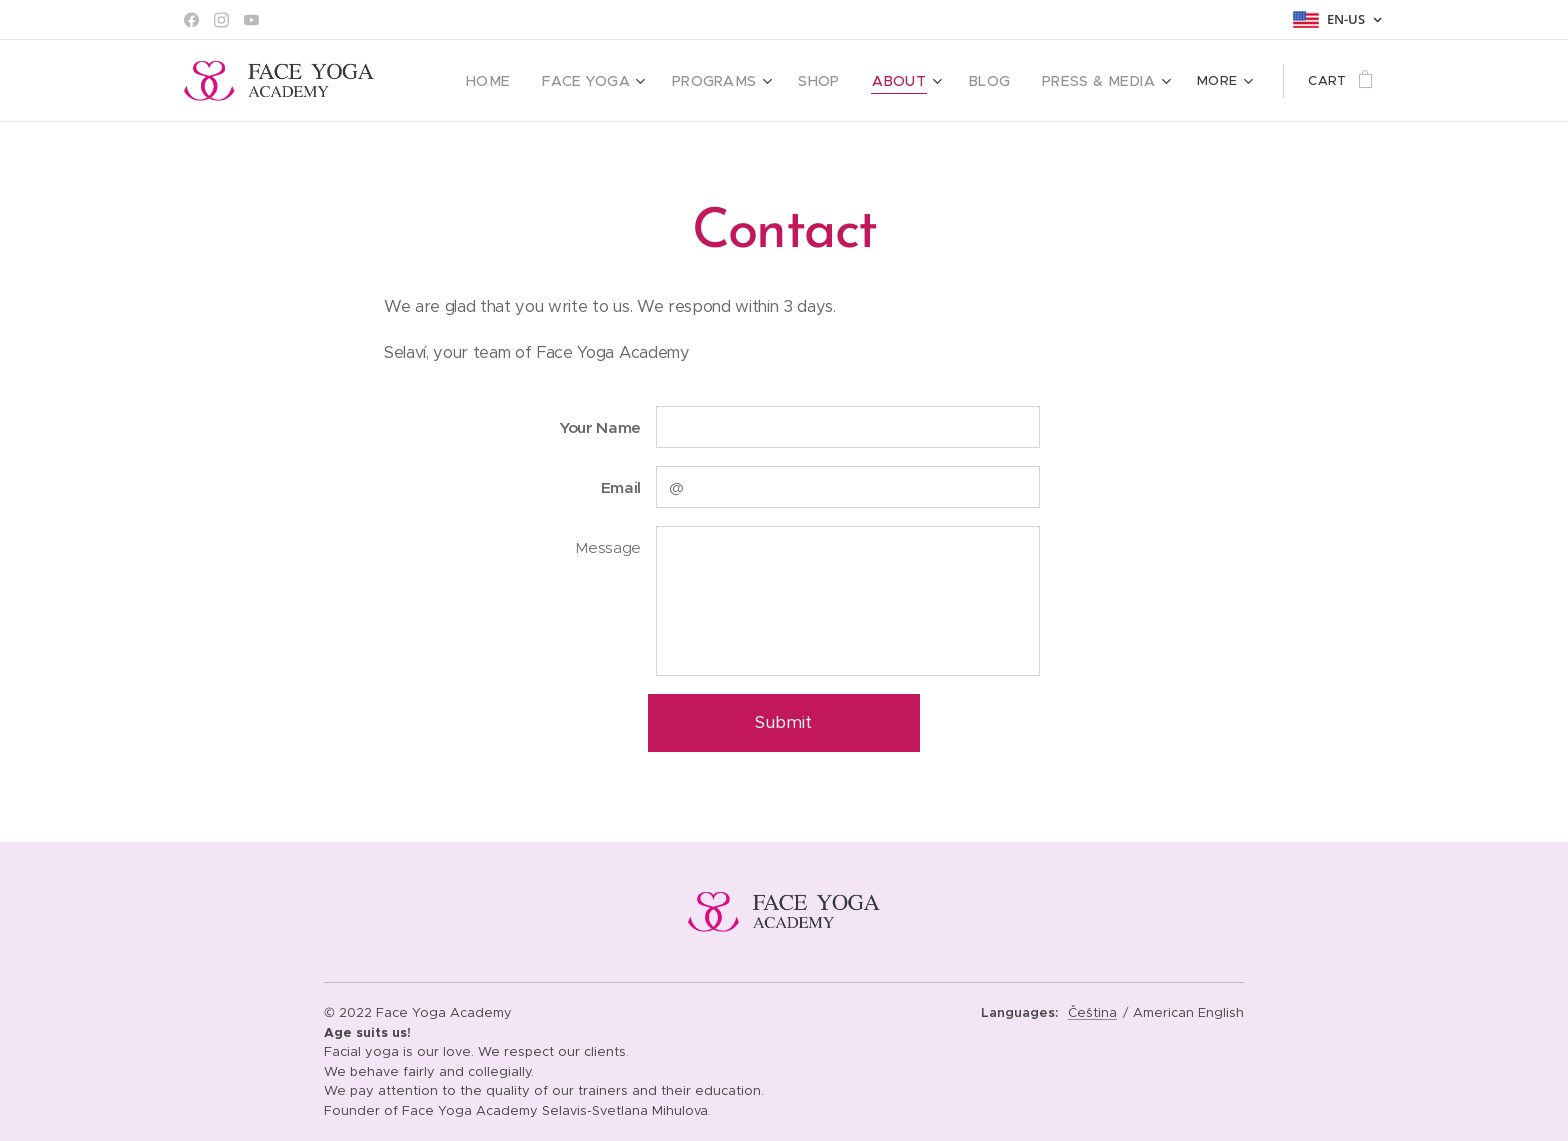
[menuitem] (525, 81)
